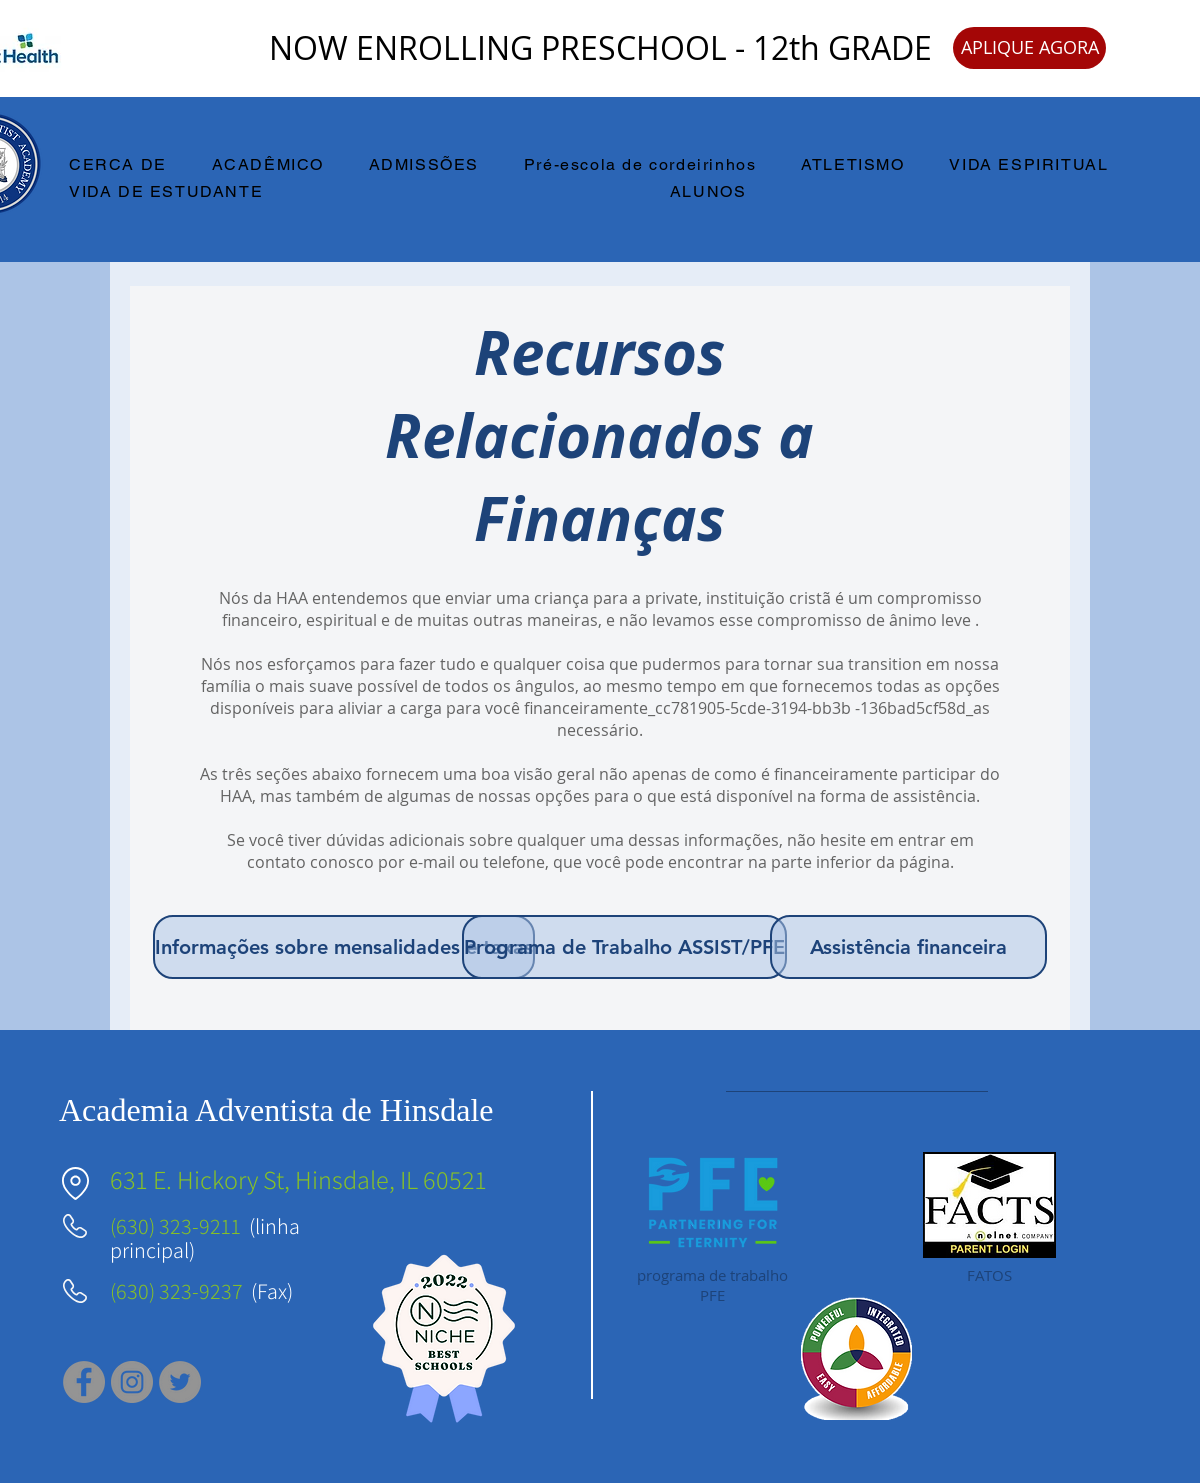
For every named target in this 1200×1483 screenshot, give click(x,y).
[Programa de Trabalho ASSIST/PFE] (624, 947)
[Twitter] (180, 1382)
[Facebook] (84, 1382)
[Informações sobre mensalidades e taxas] (344, 947)
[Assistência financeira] (908, 947)
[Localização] (75, 1183)
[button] (129, 165)
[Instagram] (132, 1382)
